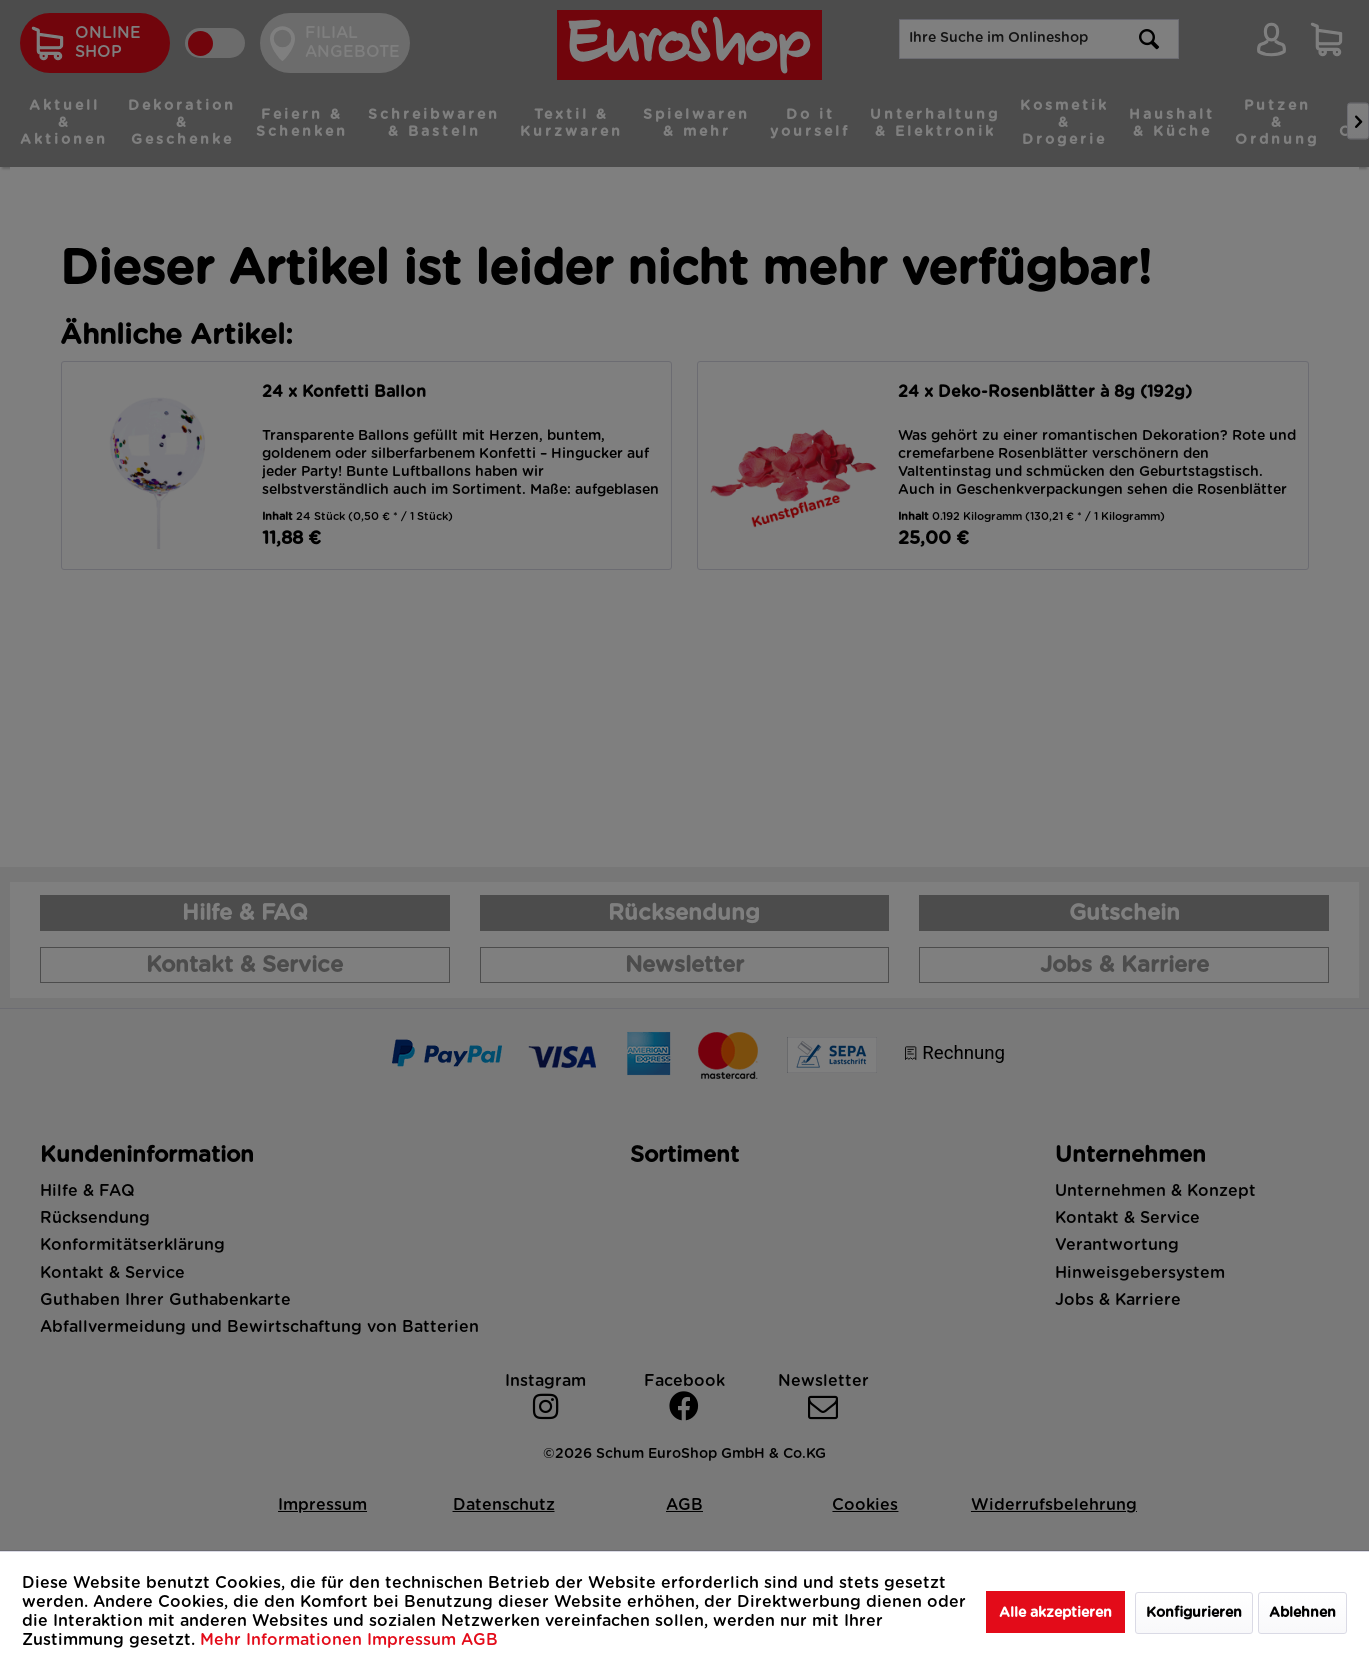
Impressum (414, 1640)
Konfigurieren (1194, 1613)
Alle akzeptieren (1055, 1613)
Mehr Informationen (283, 1640)
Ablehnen (1302, 1613)
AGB (479, 1640)
